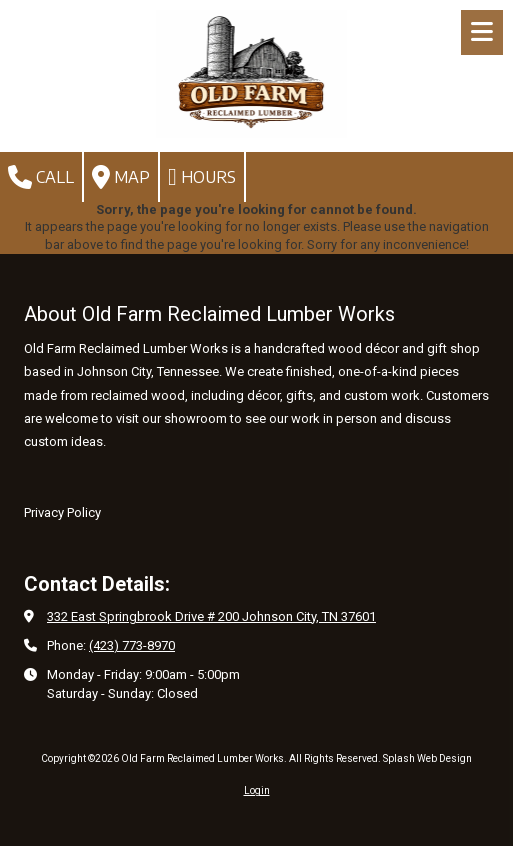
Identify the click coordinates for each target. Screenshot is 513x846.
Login (257, 790)
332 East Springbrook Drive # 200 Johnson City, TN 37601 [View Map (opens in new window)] (211, 616)
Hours (202, 177)
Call (41, 177)
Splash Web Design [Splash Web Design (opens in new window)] (427, 758)
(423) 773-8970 (132, 645)
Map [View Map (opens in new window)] (121, 177)
